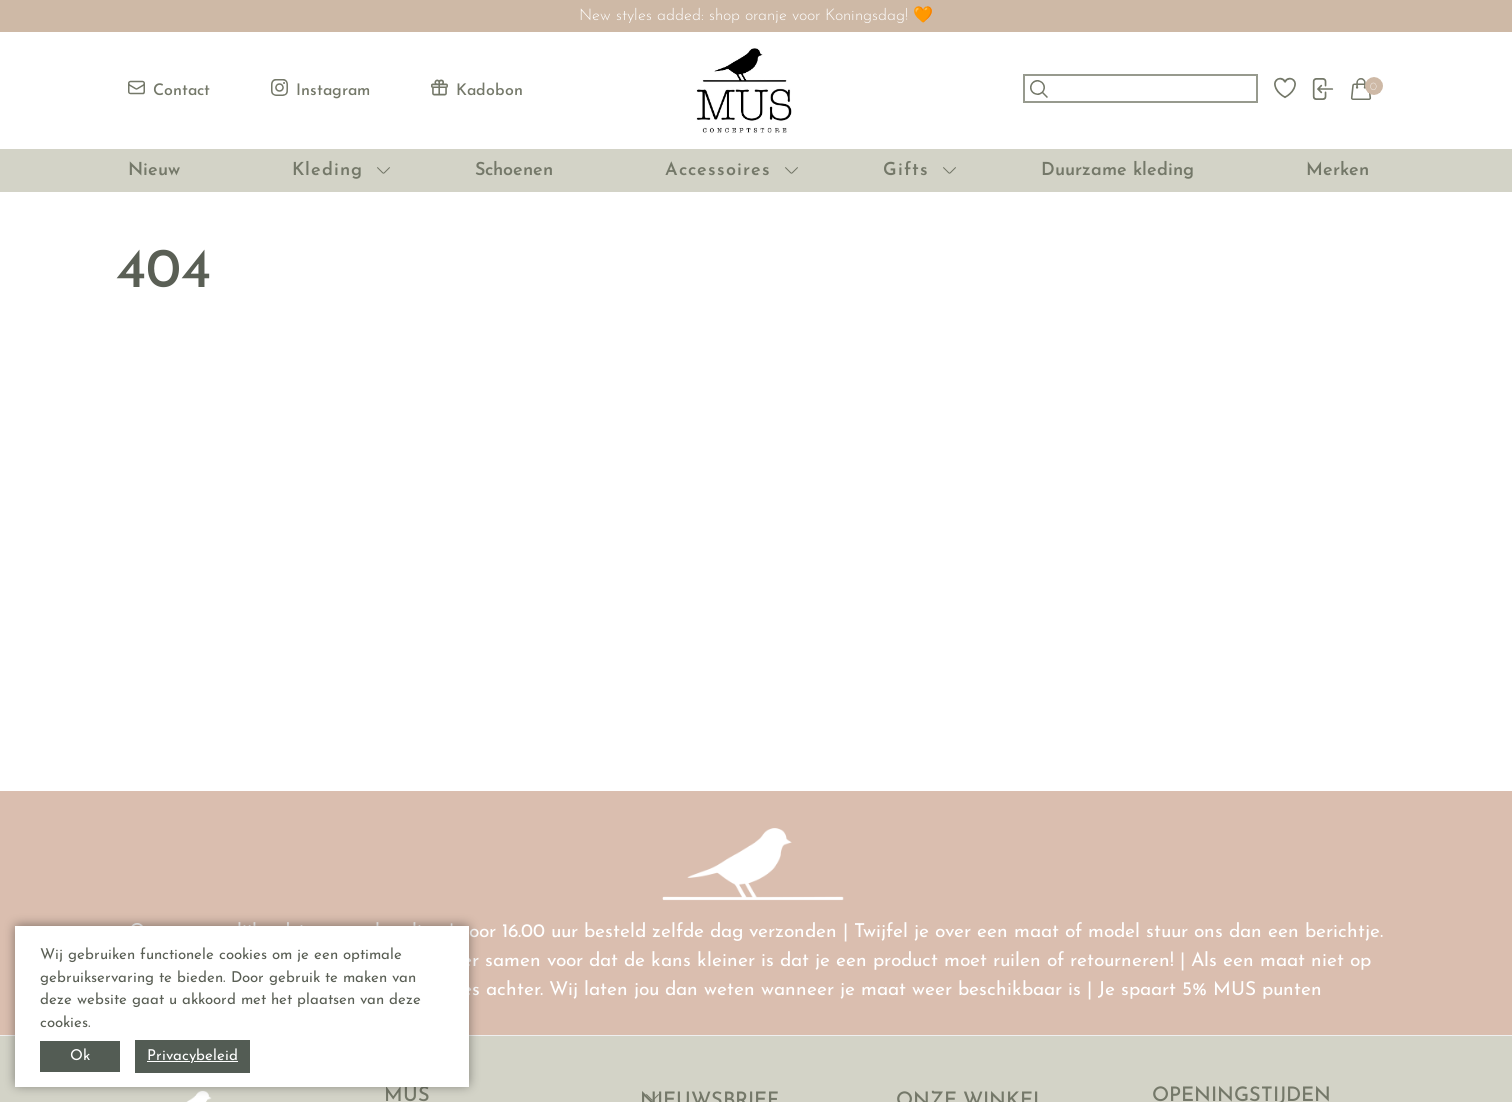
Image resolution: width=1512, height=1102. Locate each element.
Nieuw (154, 170)
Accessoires (718, 170)
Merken (1337, 170)
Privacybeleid (192, 1056)
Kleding (327, 170)
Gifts (906, 170)
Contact (169, 89)
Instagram (320, 89)
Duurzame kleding (1117, 170)
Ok (80, 1056)
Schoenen (514, 170)
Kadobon (477, 89)
